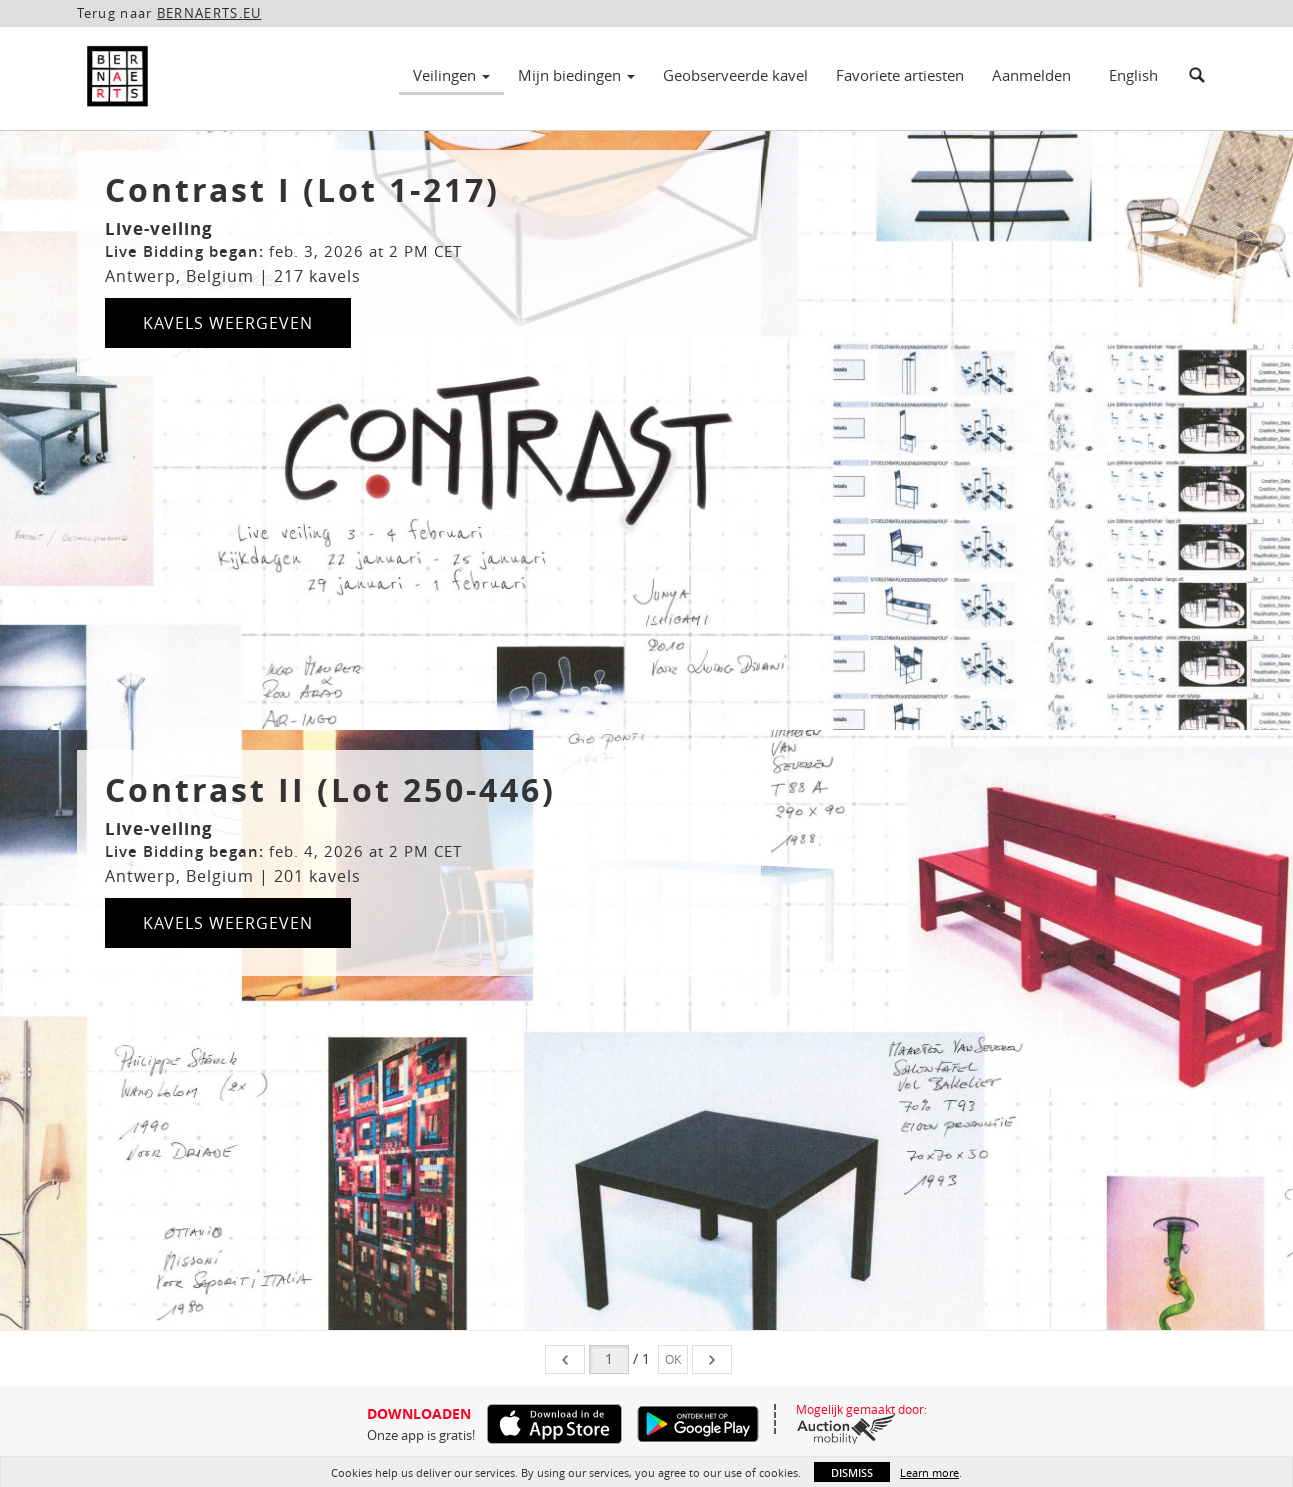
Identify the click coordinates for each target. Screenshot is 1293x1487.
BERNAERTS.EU (209, 13)
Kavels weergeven (228, 323)
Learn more (929, 1472)
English (1133, 75)
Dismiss (852, 1472)
